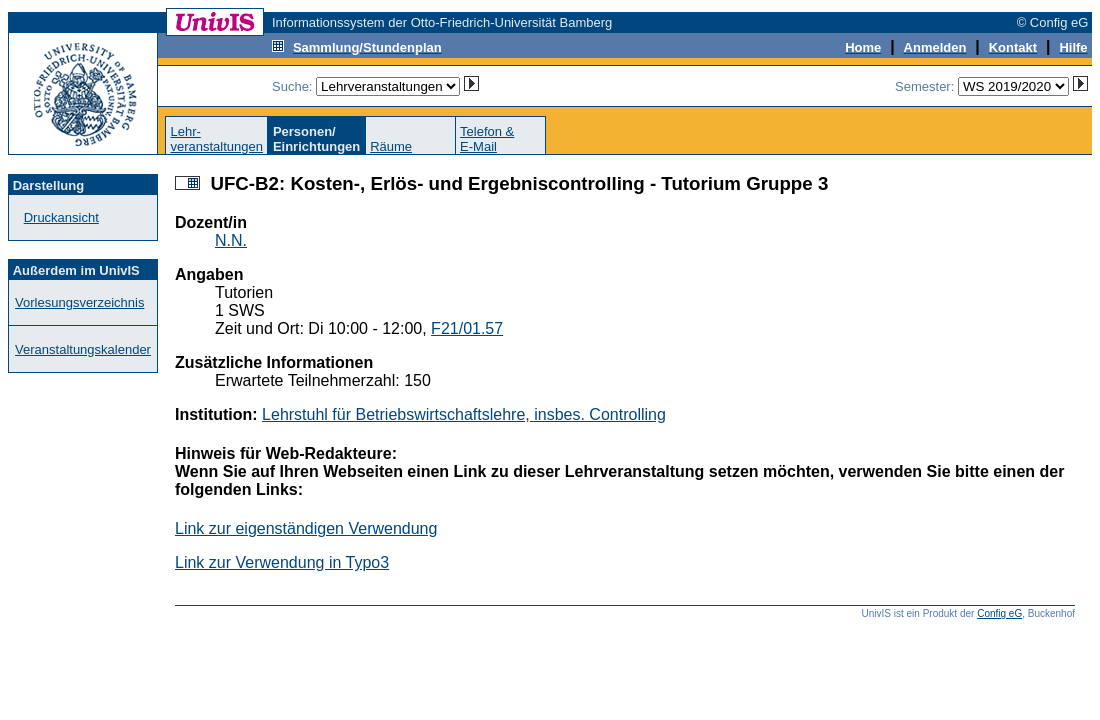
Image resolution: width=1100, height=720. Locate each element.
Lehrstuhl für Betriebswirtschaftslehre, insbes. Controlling (464, 414)
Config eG (999, 613)
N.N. (231, 240)
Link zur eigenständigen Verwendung (306, 528)
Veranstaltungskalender (83, 349)
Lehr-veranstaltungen (216, 139)
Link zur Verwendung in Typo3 (282, 562)
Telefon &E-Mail (487, 139)
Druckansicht (61, 217)
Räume (391, 146)
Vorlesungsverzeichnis (79, 302)
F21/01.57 (467, 328)
